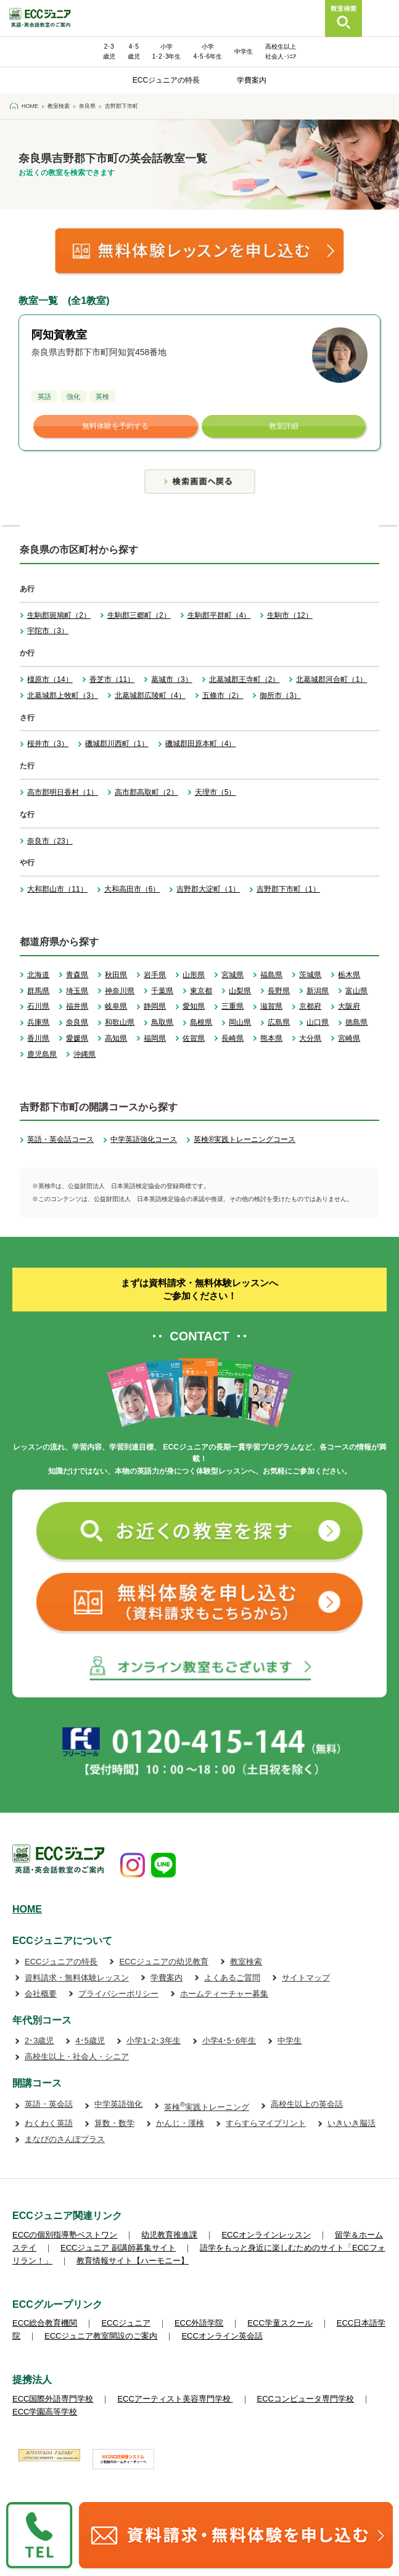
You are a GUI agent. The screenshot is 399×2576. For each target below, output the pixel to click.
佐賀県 (194, 1038)
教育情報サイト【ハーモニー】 (132, 2260)
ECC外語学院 (199, 2323)
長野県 (279, 991)
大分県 (310, 1038)
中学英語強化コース (143, 1139)
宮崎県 (349, 1038)
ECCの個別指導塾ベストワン (64, 2234)
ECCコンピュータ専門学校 (305, 2398)
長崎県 (232, 1038)
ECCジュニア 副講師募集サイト (118, 2247)
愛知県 (194, 1006)
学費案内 (251, 80)
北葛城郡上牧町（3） (62, 695)
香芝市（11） (111, 679)
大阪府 (349, 1006)
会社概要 (41, 1993)
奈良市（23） (49, 841)
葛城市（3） (171, 679)
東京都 (201, 991)
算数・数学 (114, 2123)
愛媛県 (77, 1038)
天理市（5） (215, 792)
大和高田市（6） (132, 889)
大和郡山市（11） (57, 889)
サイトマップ (306, 1977)
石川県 (38, 1006)
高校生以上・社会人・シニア (77, 2056)
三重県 (232, 1006)
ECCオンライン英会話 (221, 2335)
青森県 (77, 974)
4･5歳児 (89, 2040)
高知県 (116, 1038)
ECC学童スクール (279, 2323)
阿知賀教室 (59, 335)
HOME (27, 1909)
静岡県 (155, 1006)
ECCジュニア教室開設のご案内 (100, 2335)
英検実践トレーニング (206, 2107)
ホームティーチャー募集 (224, 1993)
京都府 (310, 1006)
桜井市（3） (47, 743)
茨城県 (310, 974)
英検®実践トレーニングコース (244, 1139)
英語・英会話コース (60, 1139)
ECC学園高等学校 (44, 2411)
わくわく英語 (49, 2123)
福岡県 (155, 1038)
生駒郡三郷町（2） (139, 615)
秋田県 (116, 974)
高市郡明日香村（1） (62, 792)
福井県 (77, 1006)
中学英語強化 (118, 2104)
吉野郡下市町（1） (288, 889)
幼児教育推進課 (169, 2234)
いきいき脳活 (351, 2123)
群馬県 (38, 991)
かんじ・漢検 (180, 2123)
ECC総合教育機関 (44, 2323)
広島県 (279, 1022)
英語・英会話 (49, 2104)
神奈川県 (119, 991)
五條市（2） (223, 695)
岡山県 (240, 1022)
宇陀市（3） (47, 630)
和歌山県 (119, 1022)
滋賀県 (271, 1006)
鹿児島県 (42, 1054)
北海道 (38, 974)
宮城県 (232, 974)
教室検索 (246, 1961)
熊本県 (271, 1038)
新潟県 (317, 991)
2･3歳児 (39, 2040)
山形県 (194, 974)
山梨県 (240, 991)
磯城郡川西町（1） (117, 743)
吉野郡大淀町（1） (208, 889)
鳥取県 (162, 1022)
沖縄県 (84, 1054)
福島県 (271, 974)
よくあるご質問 (232, 1977)
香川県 (38, 1038)
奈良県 (77, 1022)
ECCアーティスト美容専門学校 (174, 2398)
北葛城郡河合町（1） (331, 679)
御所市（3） (280, 695)
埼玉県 (77, 991)
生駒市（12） (289, 615)
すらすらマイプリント (266, 2123)
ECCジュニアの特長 (166, 80)
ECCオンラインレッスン (265, 2234)
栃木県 (349, 974)
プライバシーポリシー (118, 1993)
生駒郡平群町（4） (219, 615)
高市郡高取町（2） (146, 792)
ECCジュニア (125, 2323)
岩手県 (155, 974)
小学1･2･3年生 (153, 2040)
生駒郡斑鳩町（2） (59, 615)
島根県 (201, 1022)
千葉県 (162, 991)
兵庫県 (38, 1022)
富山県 (356, 991)
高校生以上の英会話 (307, 2104)
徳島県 (356, 1022)
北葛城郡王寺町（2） (244, 679)
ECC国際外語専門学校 (52, 2398)
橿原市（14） (49, 679)
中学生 (243, 51)
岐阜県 (116, 1006)
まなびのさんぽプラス (65, 2139)
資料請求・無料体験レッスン (77, 1977)
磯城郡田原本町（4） (200, 743)
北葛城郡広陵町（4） (150, 695)
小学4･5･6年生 (229, 2040)
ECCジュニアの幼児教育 (163, 1961)
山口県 (317, 1022)
